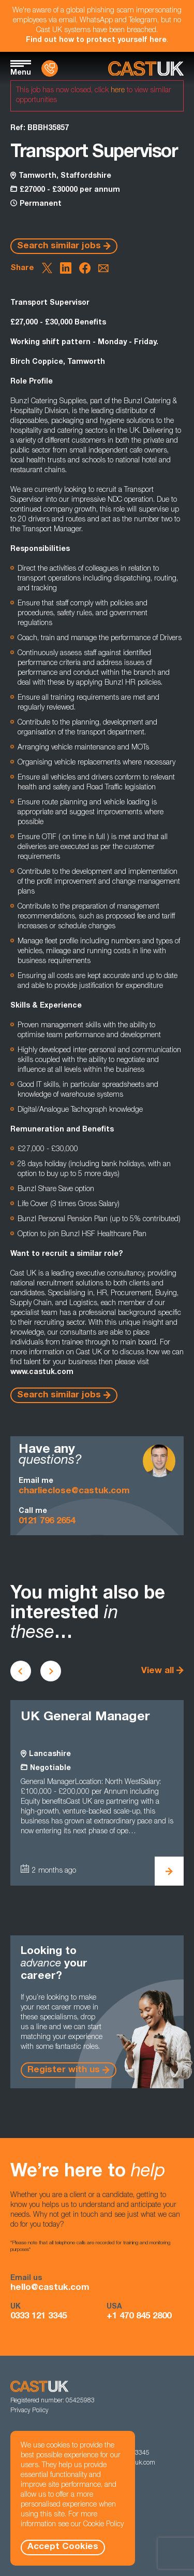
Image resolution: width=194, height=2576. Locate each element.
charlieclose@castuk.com (74, 1491)
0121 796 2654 (47, 1521)
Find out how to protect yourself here (96, 40)
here (118, 90)
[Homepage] (146, 68)
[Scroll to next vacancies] (50, 1671)
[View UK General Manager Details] (169, 1871)
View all (157, 1671)
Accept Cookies (62, 2547)
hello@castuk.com (49, 2288)
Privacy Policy (29, 2411)
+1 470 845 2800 (139, 2316)
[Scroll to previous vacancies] (20, 1671)
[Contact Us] (49, 68)
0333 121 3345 (38, 2316)
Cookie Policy (103, 2524)
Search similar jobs (59, 246)
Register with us (63, 2070)
